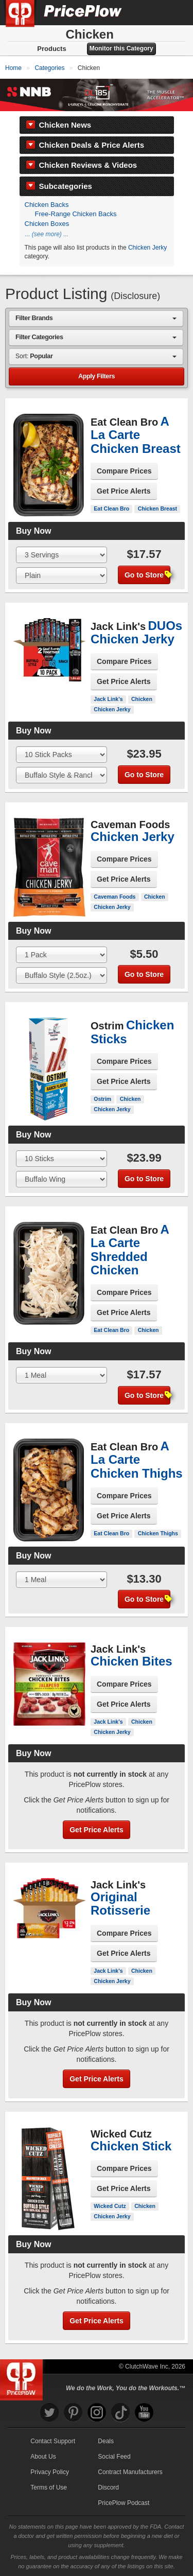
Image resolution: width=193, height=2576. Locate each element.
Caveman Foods (114, 896)
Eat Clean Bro (111, 508)
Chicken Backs (47, 204)
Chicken (141, 699)
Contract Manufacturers (130, 2472)
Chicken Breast (157, 508)
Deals (106, 2441)
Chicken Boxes (47, 223)
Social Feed (114, 2456)
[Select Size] (61, 555)
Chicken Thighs (158, 1533)
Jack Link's (108, 699)
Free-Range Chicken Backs (76, 214)
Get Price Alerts (124, 491)
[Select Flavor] (61, 575)
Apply (96, 376)
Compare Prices (124, 471)
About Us (43, 2456)
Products (51, 48)
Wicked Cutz (110, 2206)
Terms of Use (48, 2487)
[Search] (151, 12)
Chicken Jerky (147, 247)
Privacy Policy (49, 2472)
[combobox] (96, 318)
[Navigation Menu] (174, 12)
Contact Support (52, 2441)
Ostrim (102, 1099)
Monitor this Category (121, 48)
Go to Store (147, 575)
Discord (108, 2487)
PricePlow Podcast (123, 2503)
